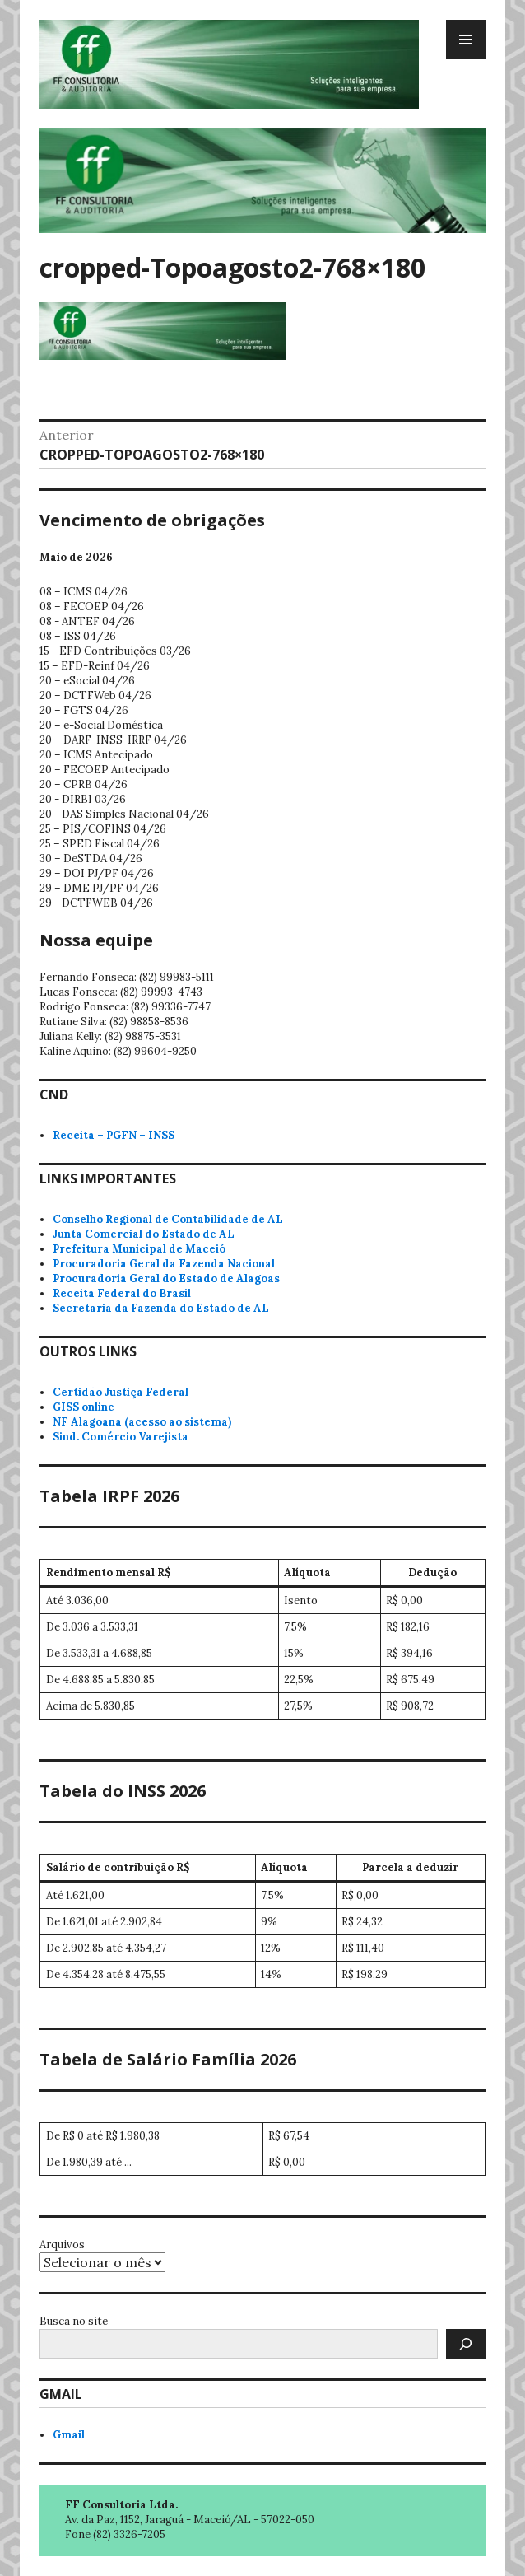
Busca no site (73, 2321)
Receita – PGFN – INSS (113, 1135)
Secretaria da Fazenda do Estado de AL (161, 1308)
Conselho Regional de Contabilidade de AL (168, 1219)
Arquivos (62, 2245)
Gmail (69, 2435)
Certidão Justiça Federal (120, 1392)
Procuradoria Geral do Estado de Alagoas (166, 1279)
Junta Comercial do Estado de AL (144, 1234)
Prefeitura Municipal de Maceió (139, 1249)
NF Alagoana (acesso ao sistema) (142, 1422)
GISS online (83, 1407)
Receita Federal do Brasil (122, 1293)
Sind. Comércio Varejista (120, 1437)
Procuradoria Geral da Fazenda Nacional (164, 1264)
